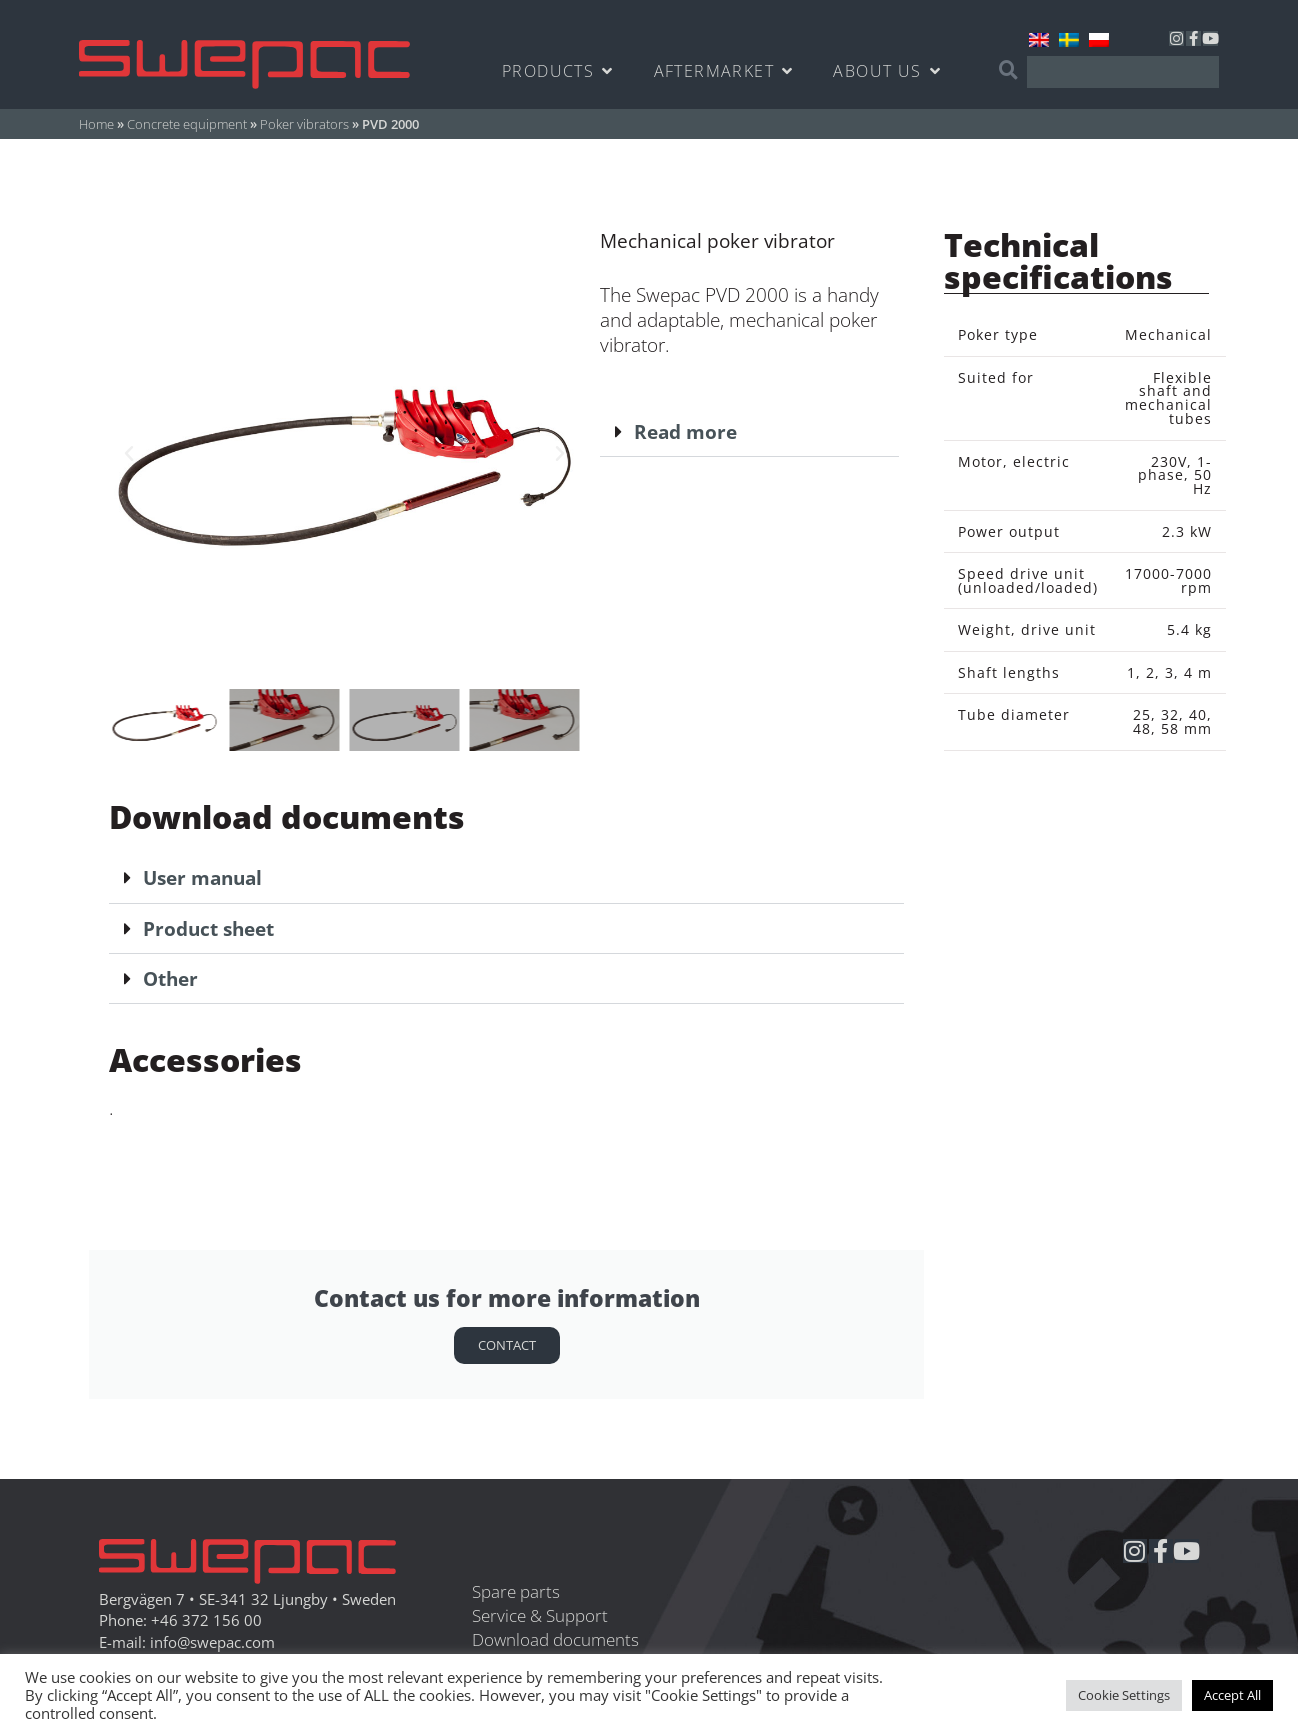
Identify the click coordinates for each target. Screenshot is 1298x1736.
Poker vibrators (304, 124)
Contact (507, 1345)
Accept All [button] (1232, 1695)
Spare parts (516, 1591)
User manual (202, 877)
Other (170, 978)
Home (96, 124)
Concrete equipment (187, 124)
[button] (129, 454)
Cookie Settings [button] (1124, 1695)
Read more (685, 431)
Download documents (555, 1639)
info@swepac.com (212, 1642)
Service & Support (540, 1615)
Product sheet (208, 928)
